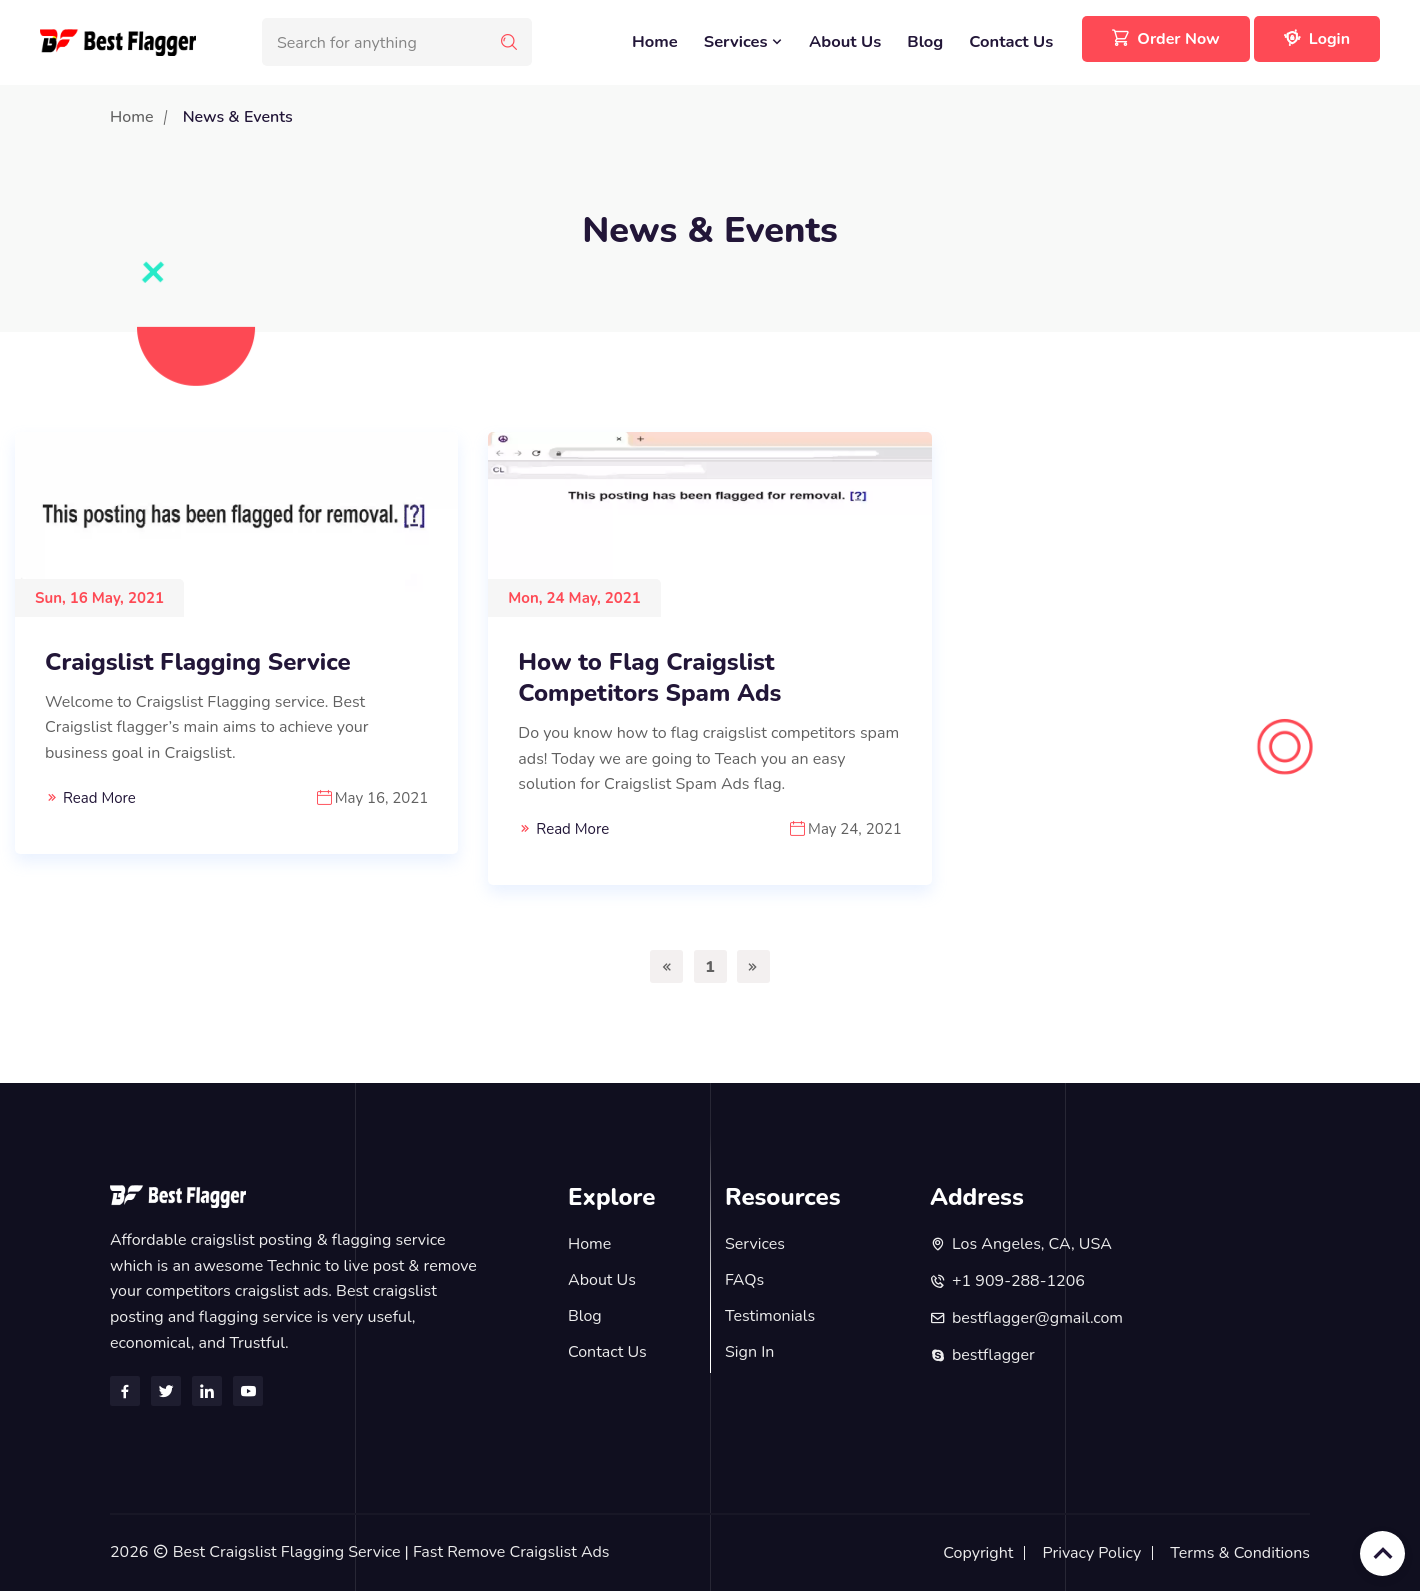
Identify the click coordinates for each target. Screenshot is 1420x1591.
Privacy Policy (1092, 1553)
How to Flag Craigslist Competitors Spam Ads (649, 678)
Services (743, 41)
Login (1317, 38)
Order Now (1165, 38)
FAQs (744, 1280)
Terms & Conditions (1240, 1553)
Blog (925, 41)
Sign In (749, 1352)
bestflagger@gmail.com (1037, 1318)
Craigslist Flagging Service (198, 662)
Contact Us (1011, 41)
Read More (99, 798)
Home (655, 41)
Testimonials (770, 1316)
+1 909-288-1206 (1018, 1281)
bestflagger (993, 1355)
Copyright (978, 1553)
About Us (845, 41)
